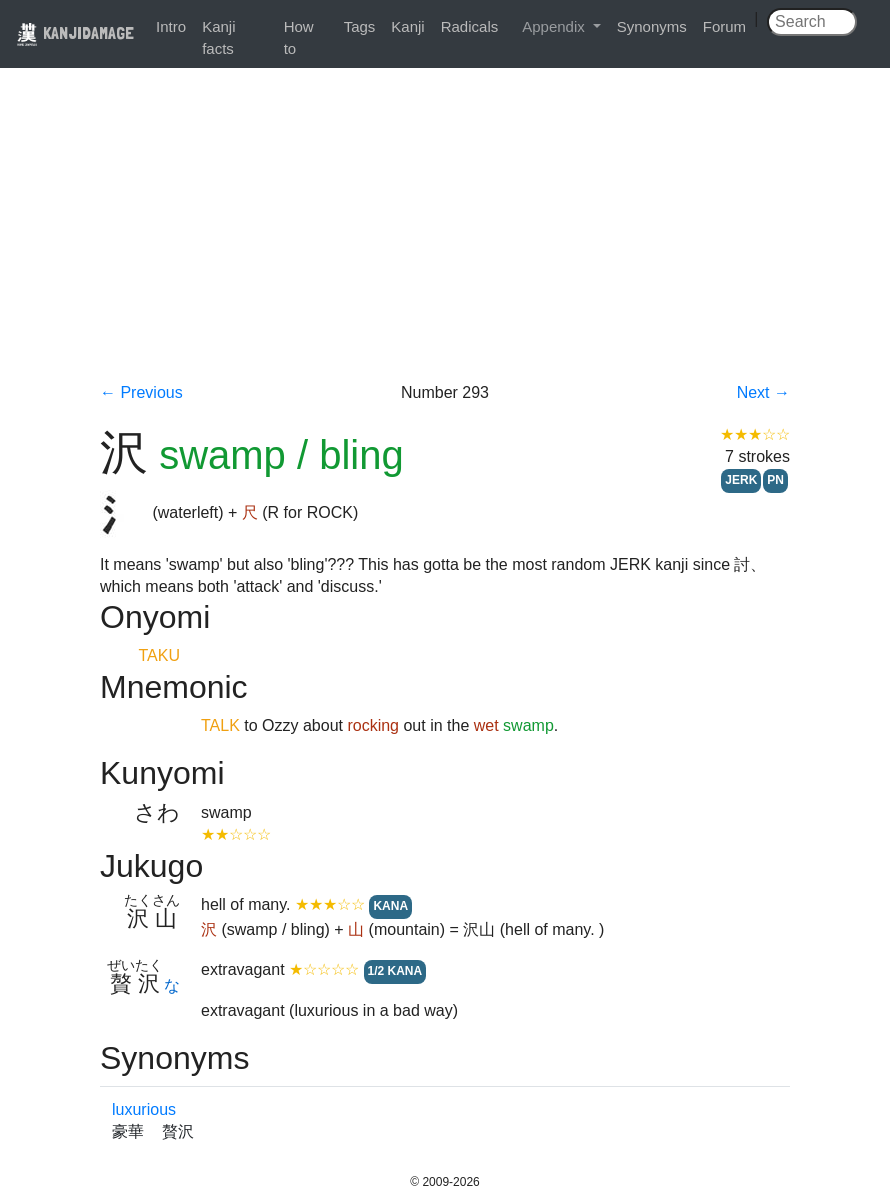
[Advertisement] (445, 232)
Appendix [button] (555, 26)
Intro (171, 26)
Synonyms (652, 26)
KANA (390, 906)
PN (775, 480)
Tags (360, 26)
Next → (763, 392)
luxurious (144, 1109)
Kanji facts (218, 37)
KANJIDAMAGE (75, 32)
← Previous (141, 392)
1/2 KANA (395, 971)
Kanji (407, 26)
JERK (741, 480)
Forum (724, 26)
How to (299, 37)
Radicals (470, 26)
